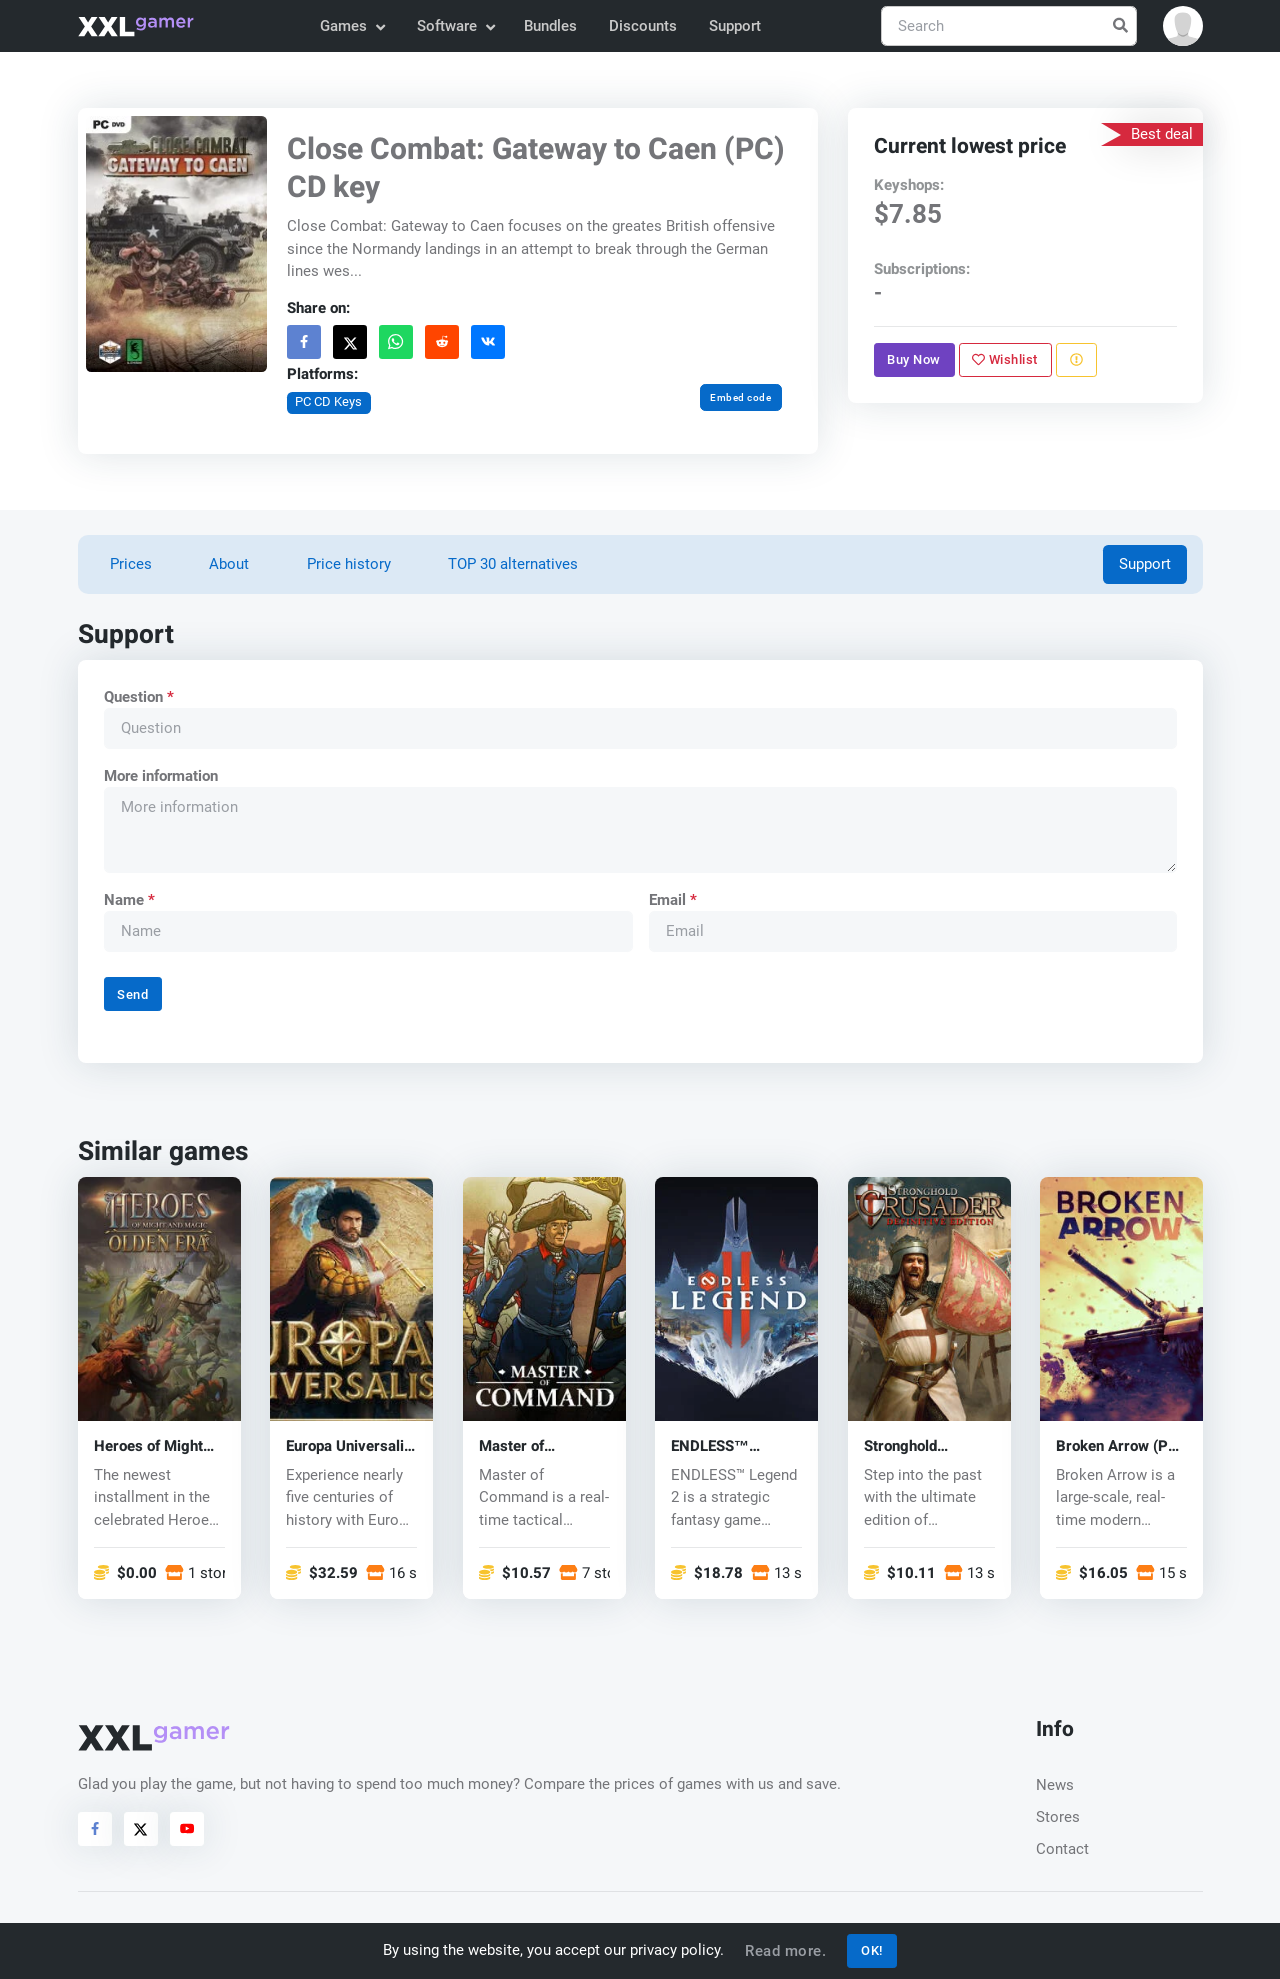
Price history (349, 564)
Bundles (550, 26)
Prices (131, 564)
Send (132, 994)
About (229, 564)
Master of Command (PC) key (544, 1446)
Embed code (740, 397)
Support (735, 26)
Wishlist (1005, 359)
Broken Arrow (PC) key (1119, 1446)
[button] (1183, 26)
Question (138, 697)
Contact (1062, 1849)
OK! (872, 1950)
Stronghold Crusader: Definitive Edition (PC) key (920, 1446)
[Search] (1009, 26)
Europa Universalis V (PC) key (349, 1446)
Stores (1058, 1817)
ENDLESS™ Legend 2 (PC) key (733, 1446)
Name (128, 900)
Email (672, 900)
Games (351, 26)
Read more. (785, 1951)
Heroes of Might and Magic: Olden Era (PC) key (152, 1446)
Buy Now (914, 359)
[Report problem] (1075, 360)
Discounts (643, 26)
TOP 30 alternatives (513, 564)
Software (455, 26)
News (1055, 1785)
